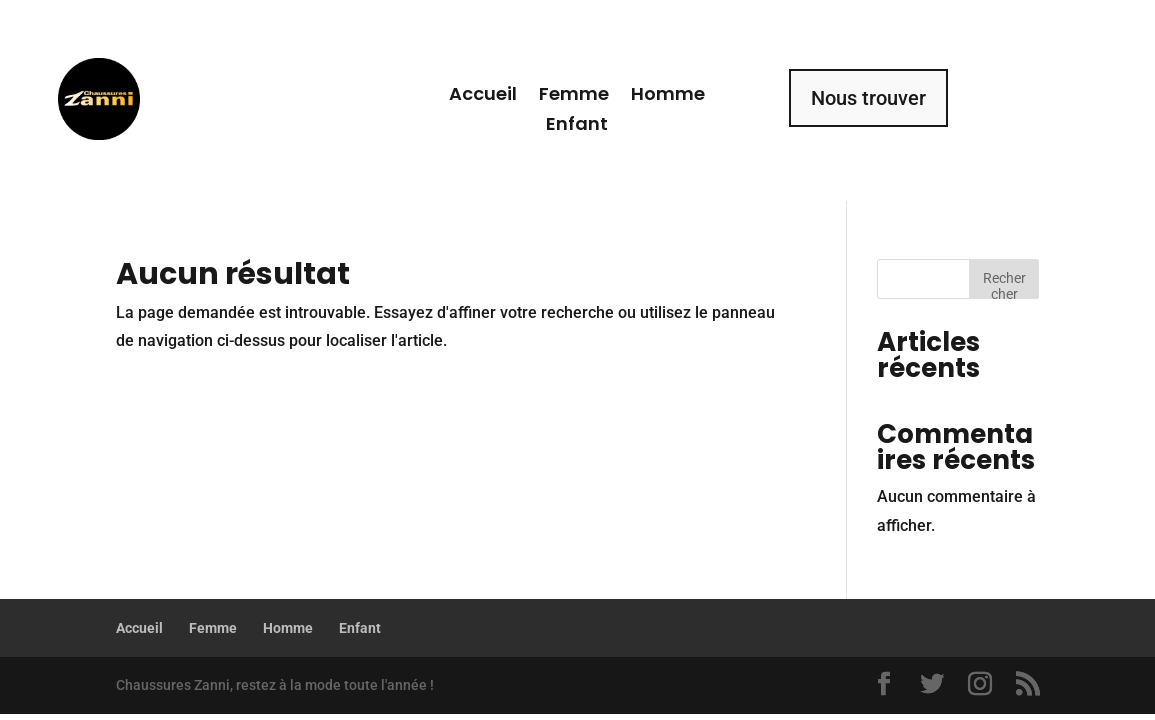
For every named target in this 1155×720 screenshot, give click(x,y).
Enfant (577, 126)
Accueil (483, 96)
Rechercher (1004, 284)
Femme (574, 96)
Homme (668, 96)
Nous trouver (868, 98)
